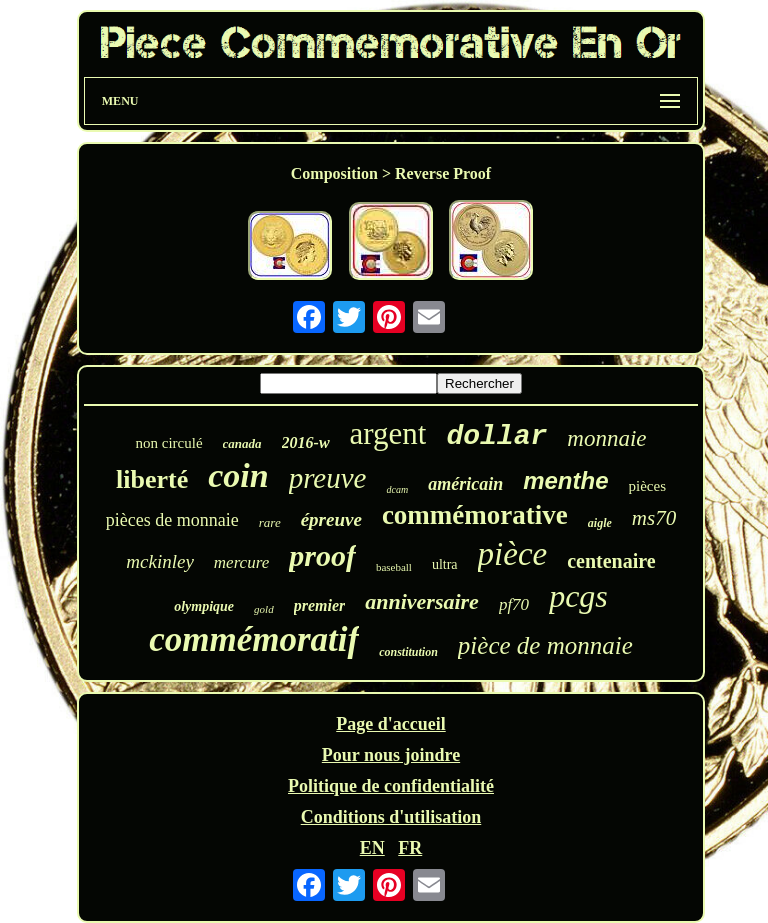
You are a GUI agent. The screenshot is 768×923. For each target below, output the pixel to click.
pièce (513, 554)
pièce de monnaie (545, 645)
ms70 (654, 518)
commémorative (475, 515)
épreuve (331, 519)
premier (320, 605)
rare (270, 522)
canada (242, 443)
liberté (152, 479)
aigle (600, 523)
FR (410, 848)
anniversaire (422, 601)
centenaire (611, 561)
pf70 (514, 604)
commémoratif (254, 639)
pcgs (578, 596)
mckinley (160, 561)
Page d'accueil (390, 724)
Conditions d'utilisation (391, 817)
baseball (394, 567)
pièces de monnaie (172, 520)
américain (465, 484)
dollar (496, 436)
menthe (565, 480)
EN (372, 848)
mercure (241, 562)
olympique (204, 606)
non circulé (168, 443)
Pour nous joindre (391, 755)
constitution (408, 652)
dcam (397, 489)
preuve (328, 478)
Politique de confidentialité (391, 786)
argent (388, 433)
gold (264, 609)
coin (238, 475)
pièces (647, 486)
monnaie (606, 438)
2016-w (306, 442)
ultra (445, 564)
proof (322, 555)
